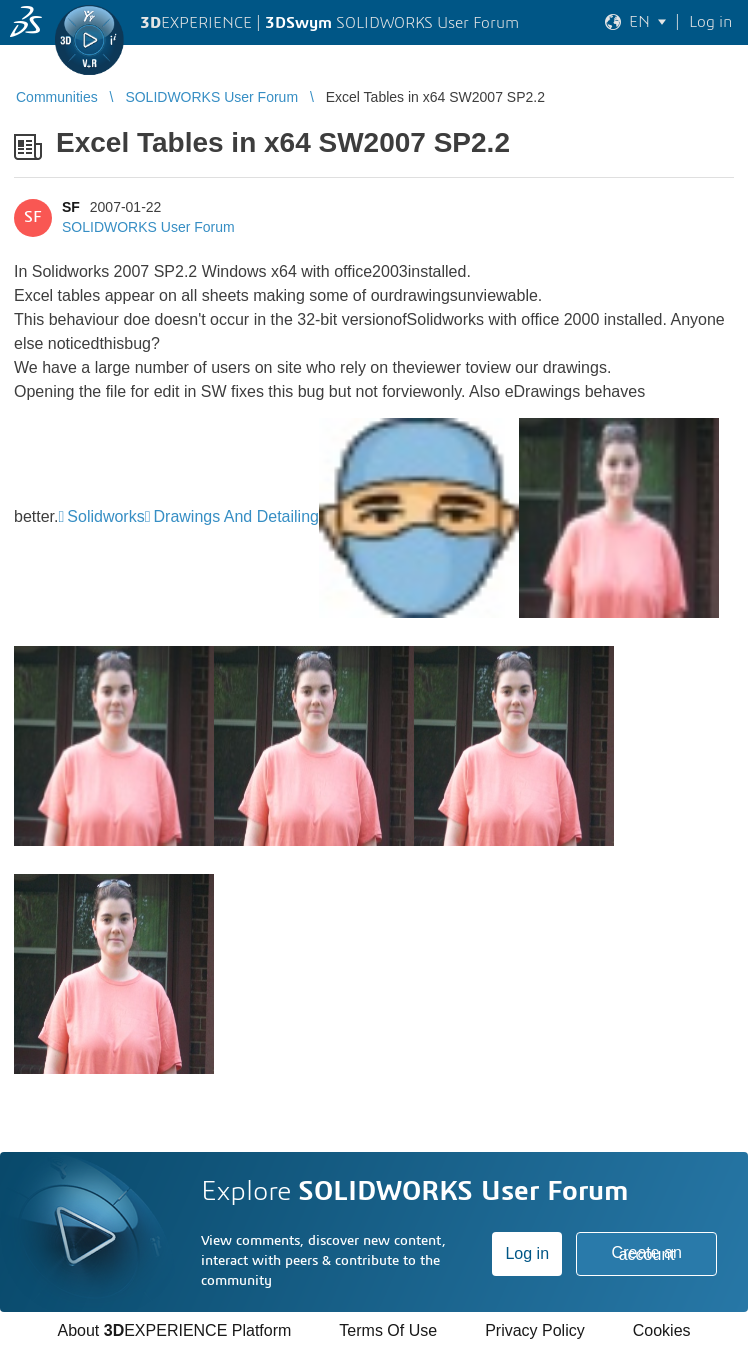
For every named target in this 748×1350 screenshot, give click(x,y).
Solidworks (105, 516)
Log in (527, 1253)
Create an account (647, 1253)
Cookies (662, 1330)
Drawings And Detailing (236, 516)
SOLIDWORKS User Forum (148, 227)
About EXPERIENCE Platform (174, 1330)
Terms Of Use (388, 1330)
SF (71, 207)
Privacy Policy (535, 1330)
